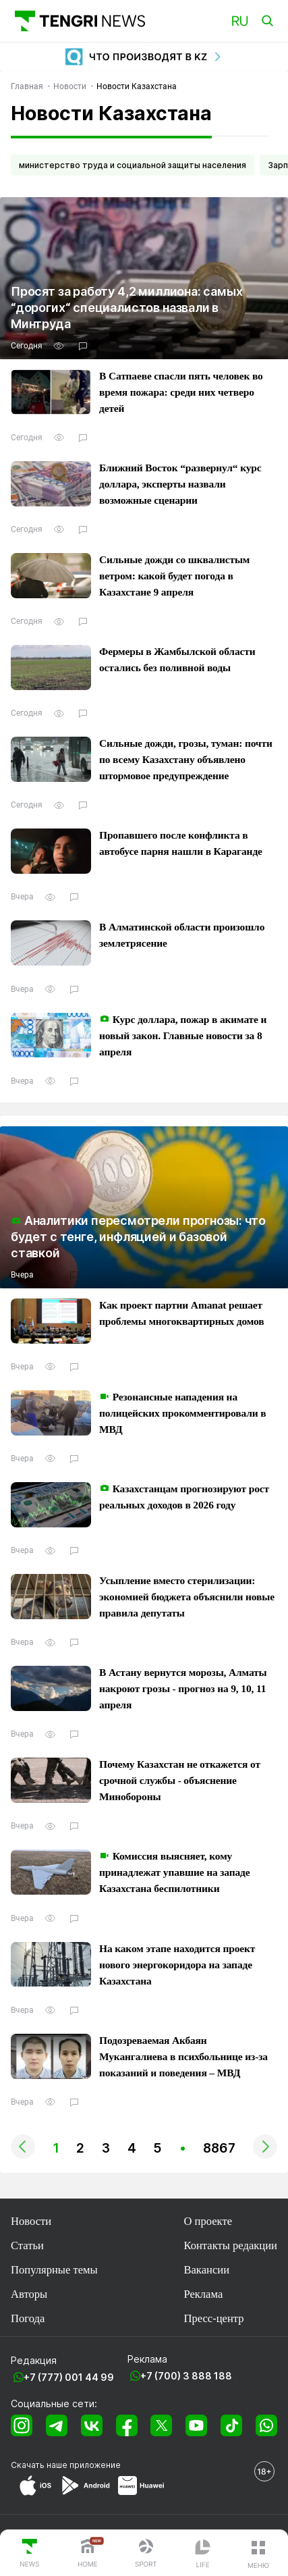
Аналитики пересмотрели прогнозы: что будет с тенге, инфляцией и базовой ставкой (138, 1236)
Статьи (27, 2245)
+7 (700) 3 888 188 (186, 2376)
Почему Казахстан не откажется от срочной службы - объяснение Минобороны (179, 1780)
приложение (95, 2465)
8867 (219, 2148)
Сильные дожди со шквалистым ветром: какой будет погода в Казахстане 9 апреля (174, 576)
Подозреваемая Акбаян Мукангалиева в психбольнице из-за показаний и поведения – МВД (183, 2056)
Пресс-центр (213, 2318)
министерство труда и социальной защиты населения (132, 165)
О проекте (207, 2221)
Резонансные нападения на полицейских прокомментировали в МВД (182, 1413)
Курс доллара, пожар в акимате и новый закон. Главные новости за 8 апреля (182, 1035)
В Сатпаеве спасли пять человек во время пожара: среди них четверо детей (181, 392)
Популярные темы (54, 2269)
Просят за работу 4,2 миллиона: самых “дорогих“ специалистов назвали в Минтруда (127, 307)
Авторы (29, 2294)
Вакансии (206, 2269)
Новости (31, 2221)
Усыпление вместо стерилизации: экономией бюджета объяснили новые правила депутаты (187, 1597)
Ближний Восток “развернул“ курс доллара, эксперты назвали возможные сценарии (180, 484)
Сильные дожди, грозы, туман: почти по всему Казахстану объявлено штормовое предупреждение (185, 759)
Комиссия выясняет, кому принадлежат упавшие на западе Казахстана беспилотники (174, 1872)
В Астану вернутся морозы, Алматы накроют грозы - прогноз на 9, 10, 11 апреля (183, 1688)
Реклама (203, 2294)
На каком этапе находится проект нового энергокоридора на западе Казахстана (177, 1965)
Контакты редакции (230, 2245)
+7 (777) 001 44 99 (69, 2377)
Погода (28, 2318)
